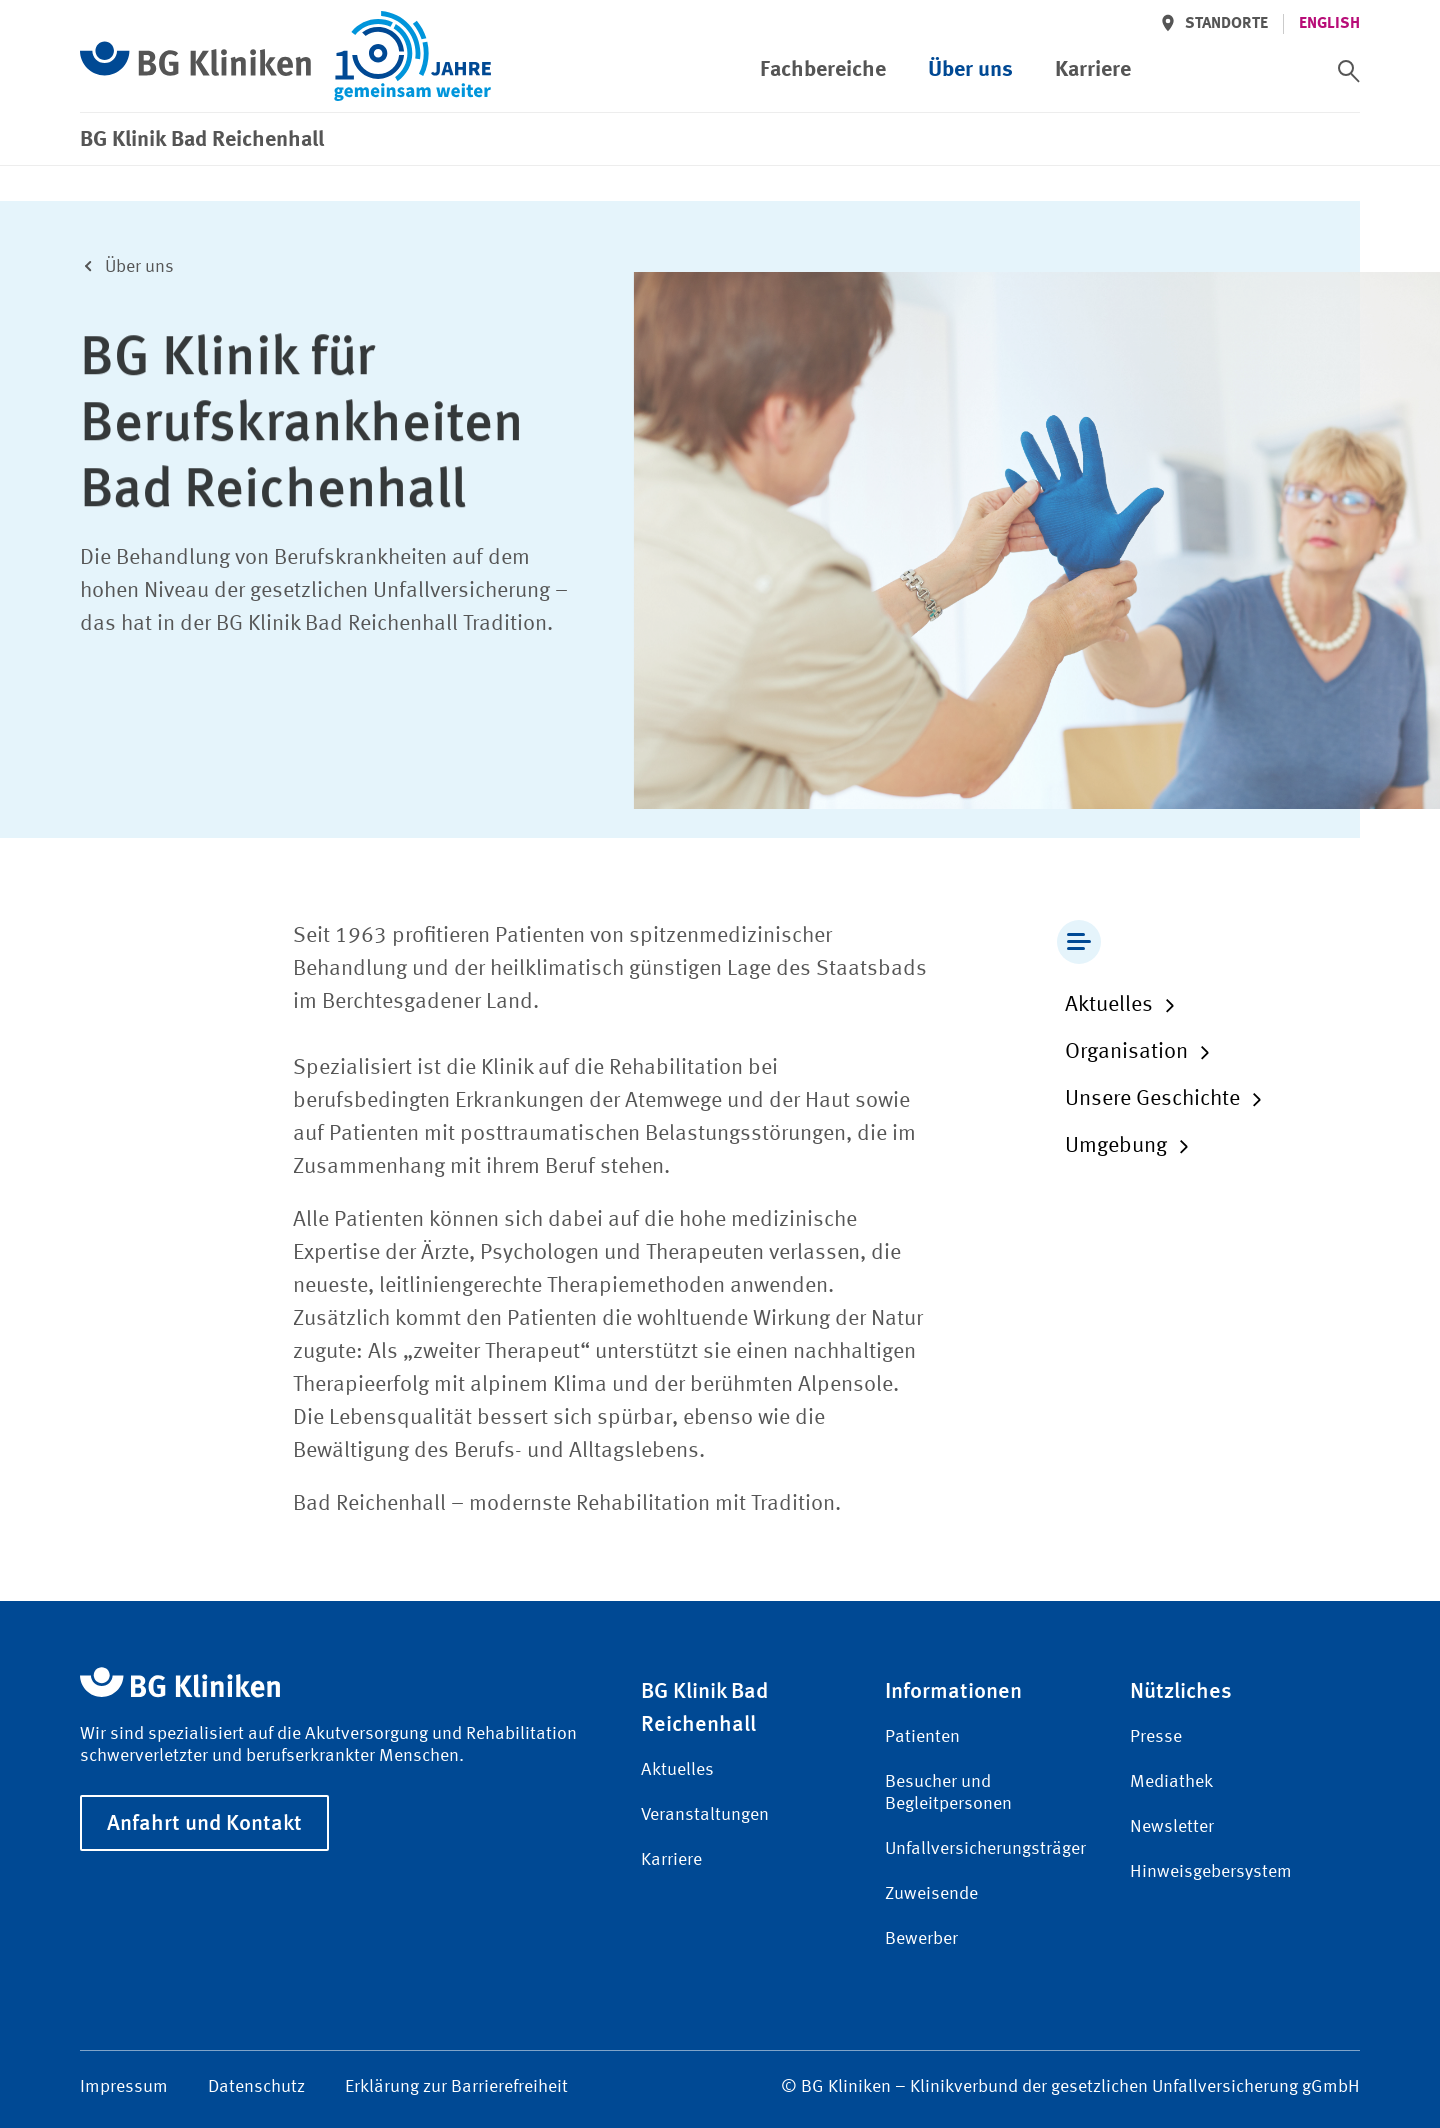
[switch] (1349, 71)
